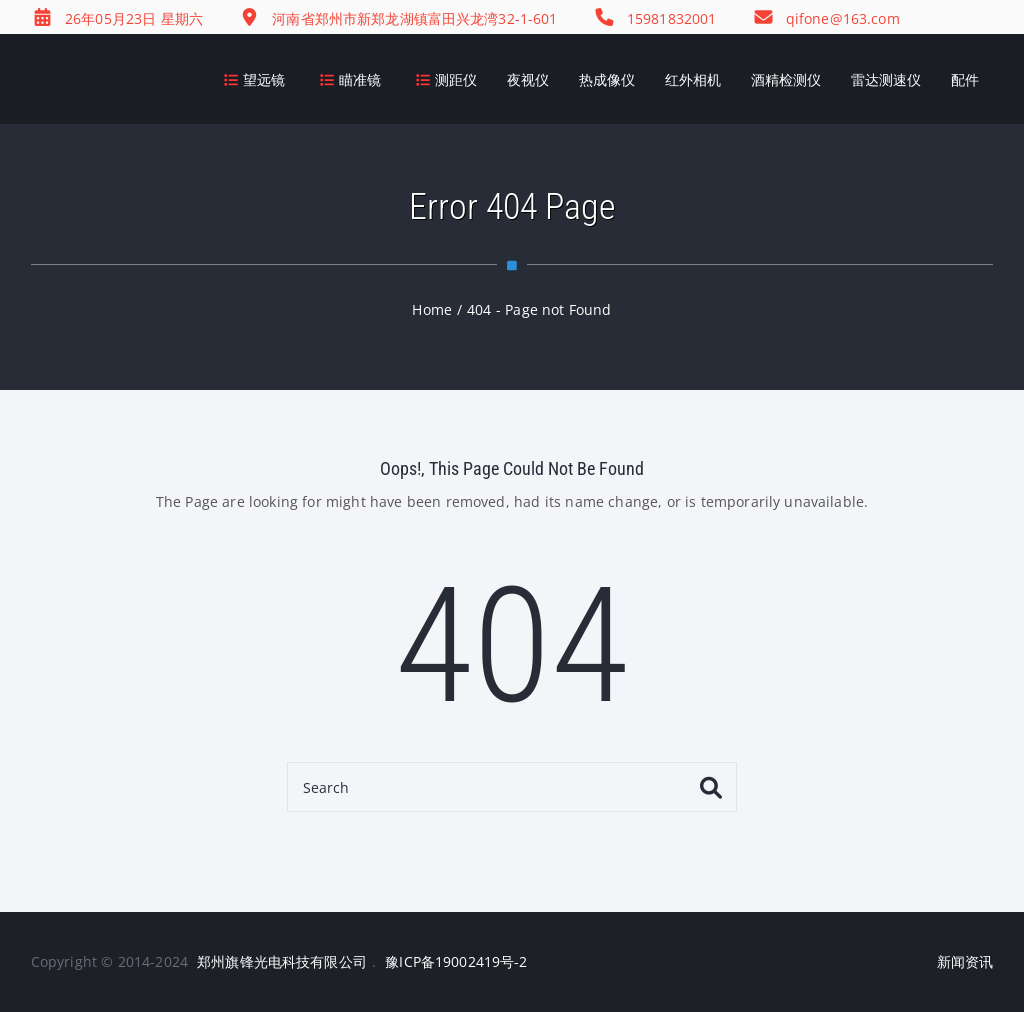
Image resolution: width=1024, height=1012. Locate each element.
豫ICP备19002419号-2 (456, 961)
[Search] (512, 787)
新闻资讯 (965, 961)
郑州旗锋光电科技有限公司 (282, 961)
